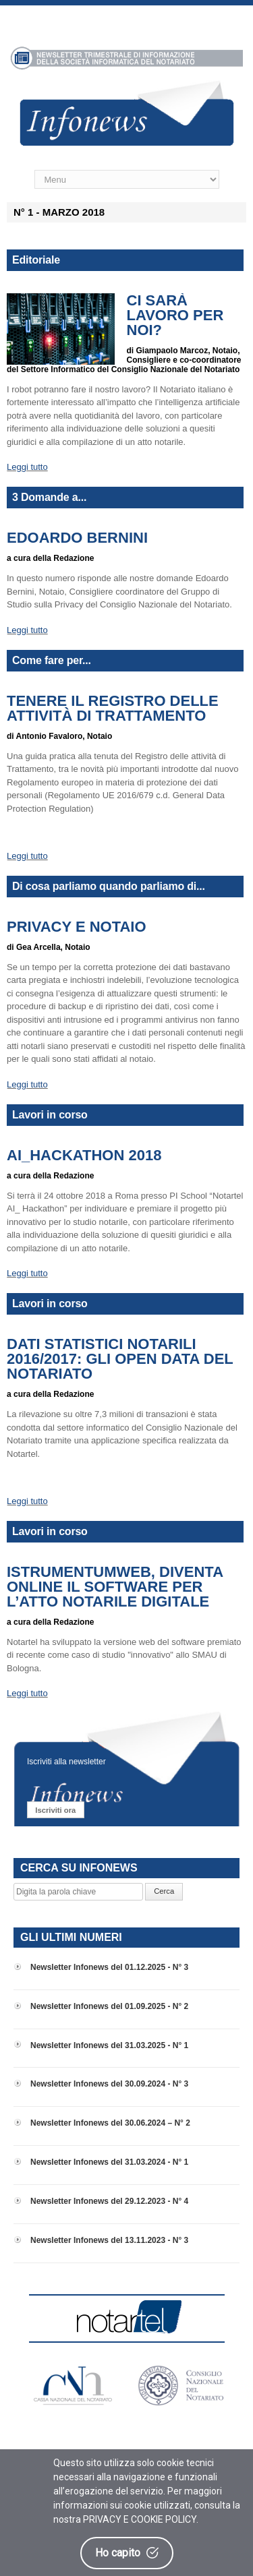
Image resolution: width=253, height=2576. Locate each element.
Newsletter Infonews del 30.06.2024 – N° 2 (110, 2123)
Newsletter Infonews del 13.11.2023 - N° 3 (109, 2240)
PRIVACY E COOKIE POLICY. (140, 2519)
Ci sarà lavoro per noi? (175, 315)
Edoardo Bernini (77, 538)
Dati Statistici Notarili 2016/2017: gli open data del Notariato (120, 1359)
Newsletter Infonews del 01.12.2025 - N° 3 (109, 1967)
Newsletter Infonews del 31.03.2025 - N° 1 (109, 2045)
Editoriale (36, 260)
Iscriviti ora (55, 1810)
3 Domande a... (49, 497)
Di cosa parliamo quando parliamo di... (108, 886)
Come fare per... (51, 660)
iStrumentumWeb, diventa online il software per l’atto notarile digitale (115, 1587)
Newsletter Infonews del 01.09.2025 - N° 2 (109, 2006)
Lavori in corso (50, 1114)
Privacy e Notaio (76, 927)
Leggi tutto (27, 467)
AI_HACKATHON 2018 (84, 1155)
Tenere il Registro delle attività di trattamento (113, 708)
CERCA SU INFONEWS (79, 1868)
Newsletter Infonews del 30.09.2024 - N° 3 (109, 2084)
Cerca (164, 1891)
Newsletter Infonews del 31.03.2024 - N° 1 (109, 2162)
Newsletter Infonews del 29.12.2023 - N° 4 (109, 2201)
